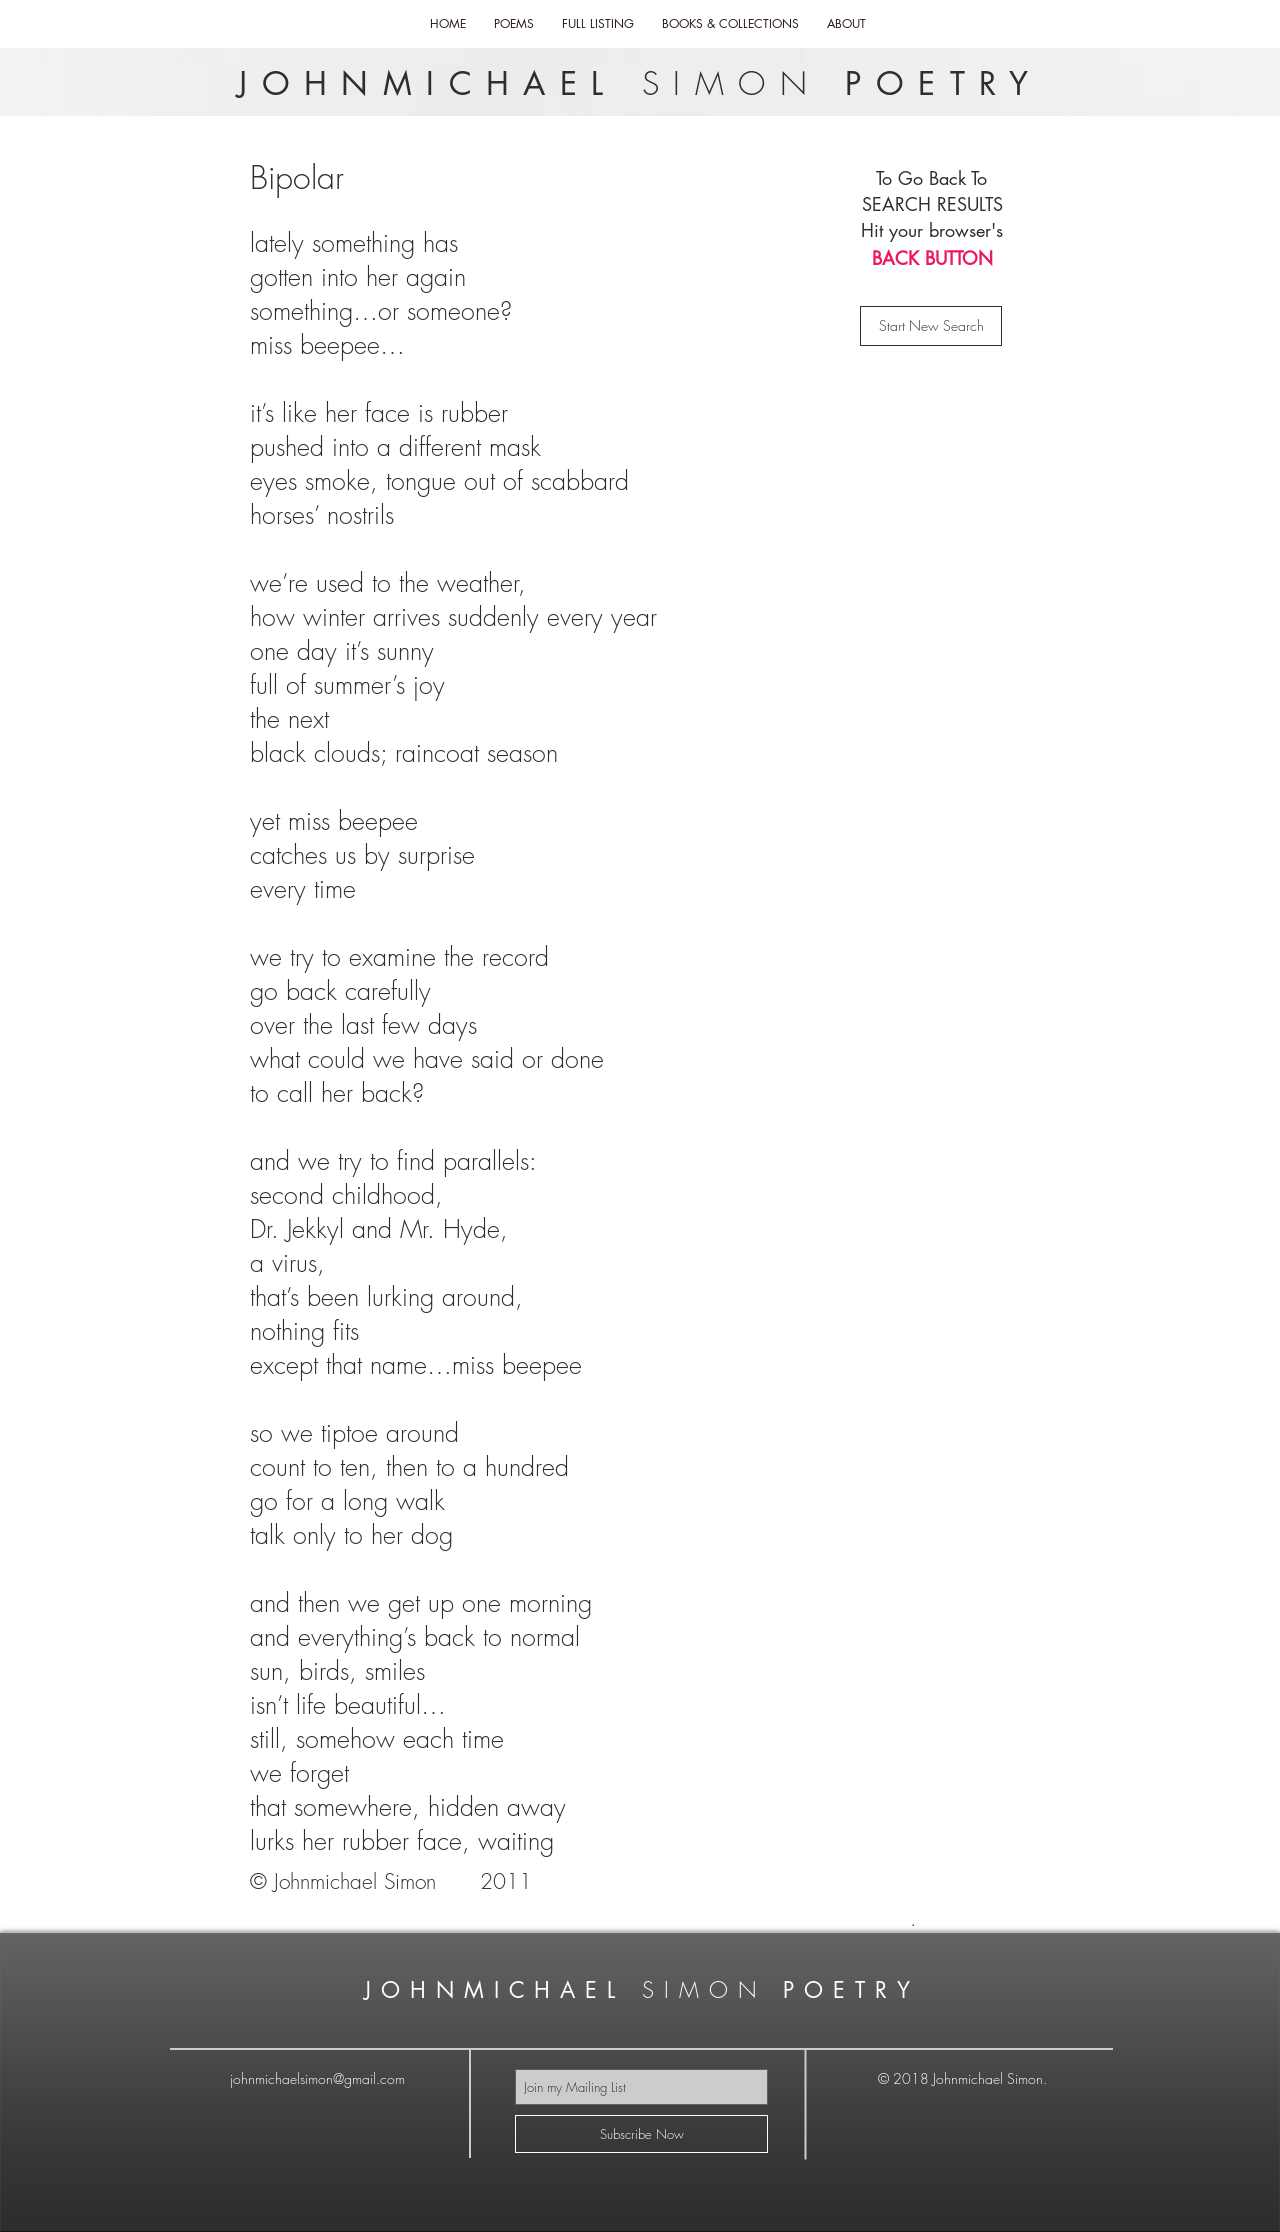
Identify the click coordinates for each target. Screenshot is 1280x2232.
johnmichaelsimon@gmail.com (317, 2078)
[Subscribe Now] (641, 2134)
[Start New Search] (931, 326)
